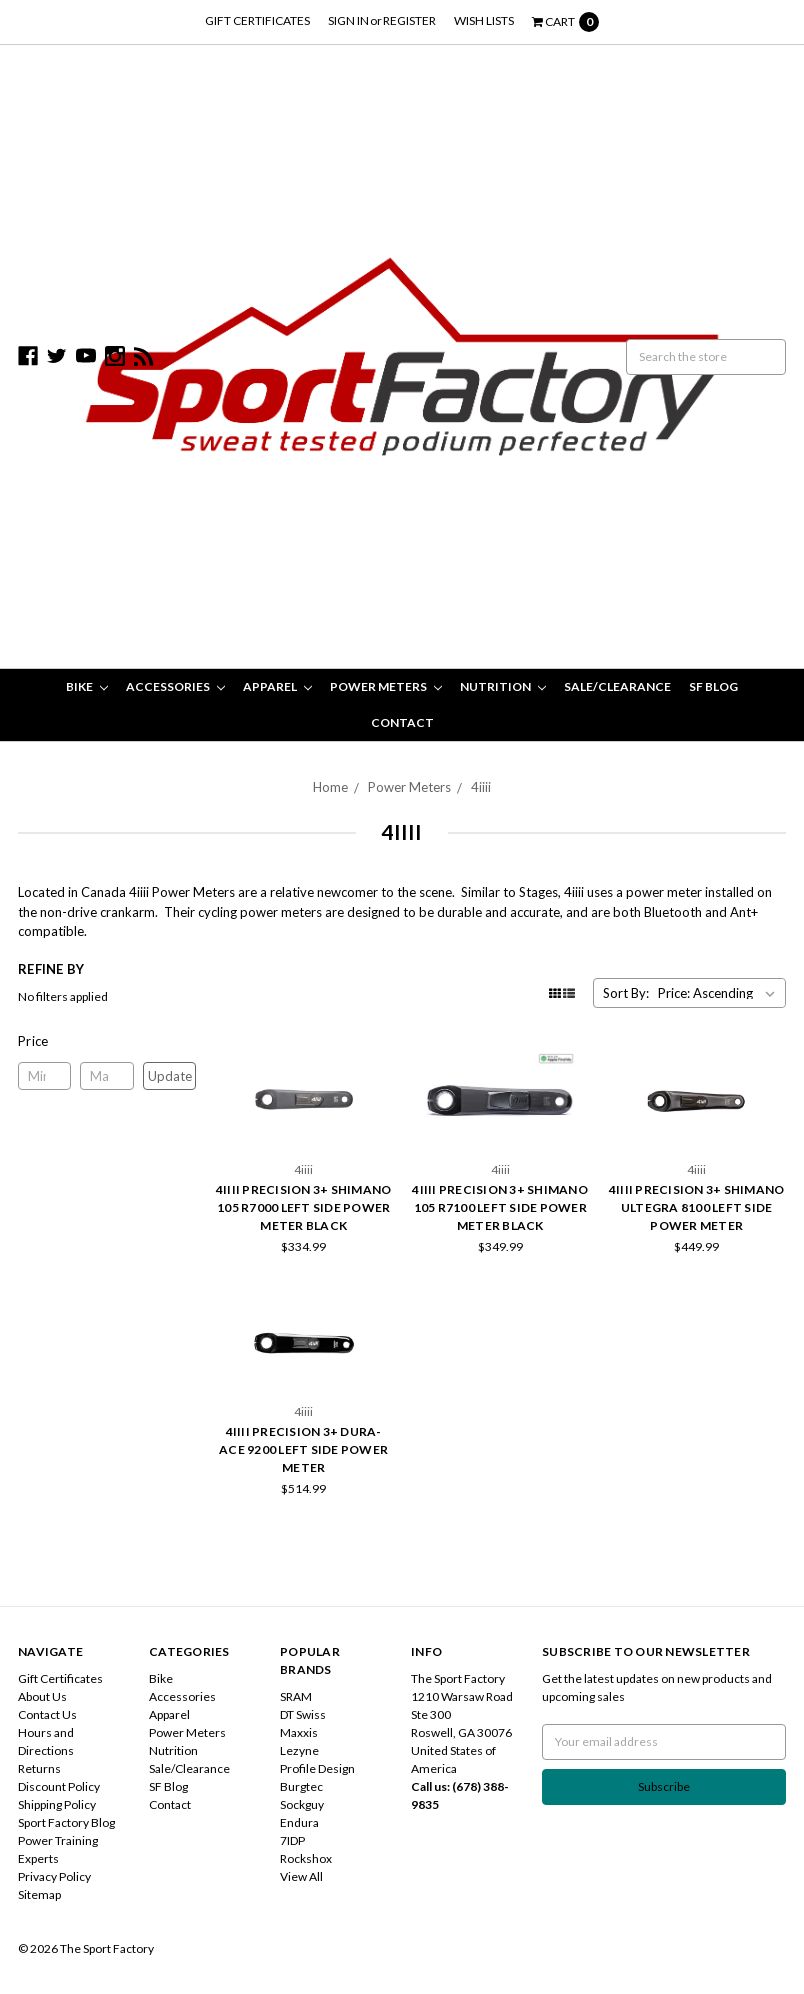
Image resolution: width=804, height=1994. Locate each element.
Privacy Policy (54, 1876)
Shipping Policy (57, 1804)
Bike (87, 686)
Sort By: (626, 993)
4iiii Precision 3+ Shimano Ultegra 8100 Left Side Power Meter (697, 1207)
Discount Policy (59, 1786)
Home (330, 787)
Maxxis (299, 1732)
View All (301, 1876)
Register (409, 20)
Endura (299, 1822)
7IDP (292, 1840)
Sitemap (39, 1894)
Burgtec (301, 1786)
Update (170, 1076)
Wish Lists (484, 20)
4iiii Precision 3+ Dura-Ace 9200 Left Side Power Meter (303, 1449)
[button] (107, 1041)
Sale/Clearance (617, 686)
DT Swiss (303, 1714)
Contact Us (47, 1714)
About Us (42, 1696)
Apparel (277, 686)
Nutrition (503, 686)
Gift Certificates (257, 20)
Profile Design (317, 1768)
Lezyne (299, 1750)
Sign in (348, 20)
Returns (39, 1768)
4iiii (481, 787)
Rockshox (306, 1858)
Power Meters (386, 686)
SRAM (296, 1696)
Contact (402, 722)
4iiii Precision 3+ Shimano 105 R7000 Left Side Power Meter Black (304, 1207)
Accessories (175, 686)
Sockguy (302, 1804)
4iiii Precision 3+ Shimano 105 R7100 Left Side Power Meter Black (500, 1207)
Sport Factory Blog (66, 1822)
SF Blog (713, 686)
